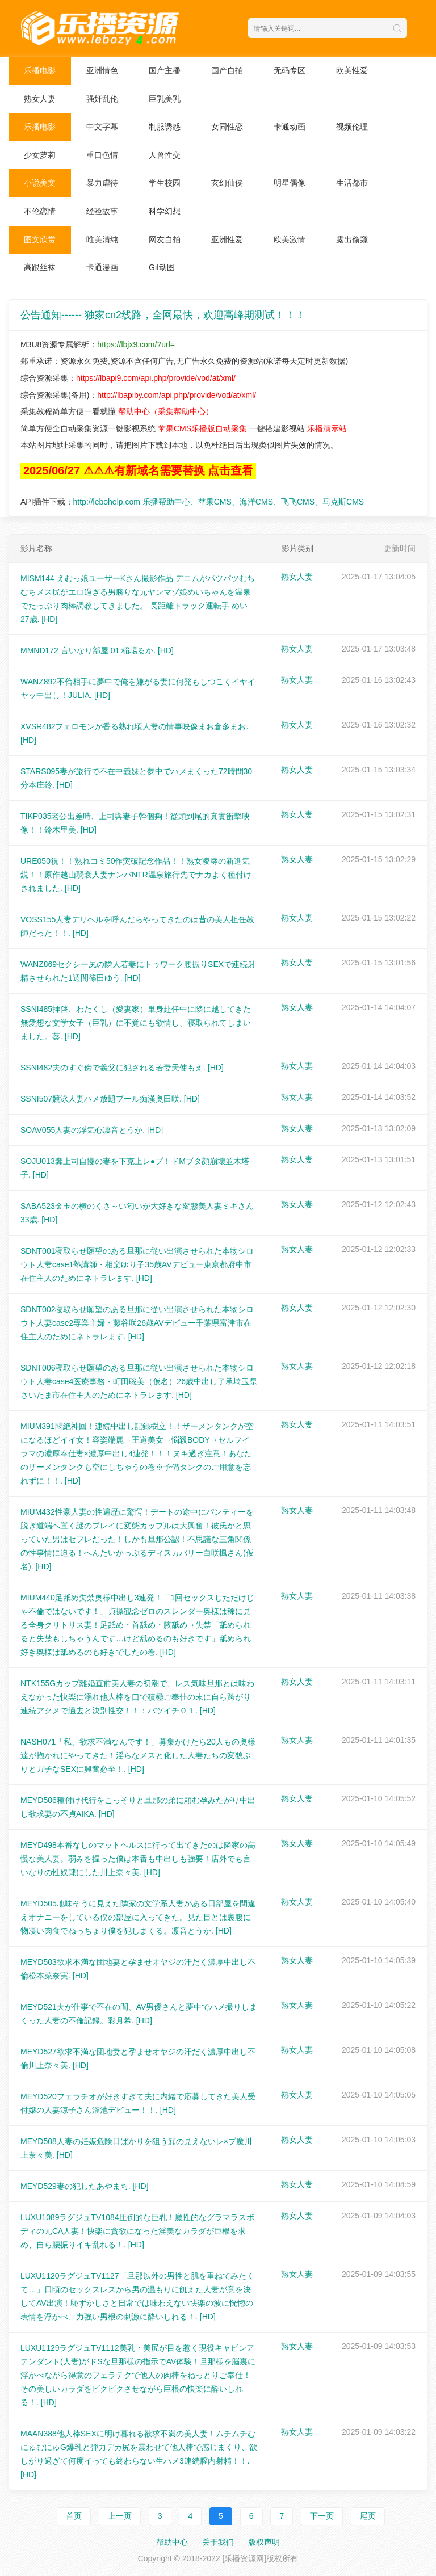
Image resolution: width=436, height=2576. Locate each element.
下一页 (322, 2515)
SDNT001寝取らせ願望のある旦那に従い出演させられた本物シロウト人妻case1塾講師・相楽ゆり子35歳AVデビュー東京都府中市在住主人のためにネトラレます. (137, 1264)
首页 (74, 2515)
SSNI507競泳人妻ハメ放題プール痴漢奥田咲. (110, 1098)
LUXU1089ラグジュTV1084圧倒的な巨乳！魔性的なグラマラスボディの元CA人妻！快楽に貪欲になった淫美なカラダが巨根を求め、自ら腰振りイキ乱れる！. (137, 2231)
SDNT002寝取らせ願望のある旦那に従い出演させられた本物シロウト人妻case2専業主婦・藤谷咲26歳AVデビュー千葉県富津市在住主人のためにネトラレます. (137, 1323)
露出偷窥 (352, 239)
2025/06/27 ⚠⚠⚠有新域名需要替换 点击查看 (138, 470)
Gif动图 (162, 267)
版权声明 (264, 2541)
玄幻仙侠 (227, 182)
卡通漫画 (102, 267)
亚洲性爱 (227, 239)
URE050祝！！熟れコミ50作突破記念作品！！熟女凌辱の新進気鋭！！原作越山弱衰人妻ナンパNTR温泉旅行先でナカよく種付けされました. (135, 874)
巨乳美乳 (165, 98)
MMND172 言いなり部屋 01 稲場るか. (97, 650)
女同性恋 (227, 126)
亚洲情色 (102, 70)
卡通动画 (289, 126)
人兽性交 (165, 154)
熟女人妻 (40, 98)
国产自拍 (227, 70)
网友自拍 (165, 239)
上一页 (120, 2515)
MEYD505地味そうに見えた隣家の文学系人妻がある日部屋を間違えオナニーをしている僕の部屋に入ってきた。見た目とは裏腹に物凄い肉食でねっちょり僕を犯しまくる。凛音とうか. (137, 1917)
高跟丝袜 (40, 267)
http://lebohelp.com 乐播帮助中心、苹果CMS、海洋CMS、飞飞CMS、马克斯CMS (218, 501)
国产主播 (165, 70)
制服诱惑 (165, 126)
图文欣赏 (40, 239)
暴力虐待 (102, 182)
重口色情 (102, 154)
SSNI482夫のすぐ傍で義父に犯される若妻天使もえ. (122, 1067)
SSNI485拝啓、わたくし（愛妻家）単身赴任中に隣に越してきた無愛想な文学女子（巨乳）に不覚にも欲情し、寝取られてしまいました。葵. (135, 1023)
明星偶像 (289, 182)
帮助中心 (172, 2541)
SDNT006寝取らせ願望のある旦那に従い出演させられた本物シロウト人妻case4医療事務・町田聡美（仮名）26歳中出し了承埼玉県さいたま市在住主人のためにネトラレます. (138, 1381)
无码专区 (289, 70)
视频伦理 (352, 126)
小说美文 (40, 182)
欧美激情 (289, 239)
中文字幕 (102, 126)
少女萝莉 (40, 154)
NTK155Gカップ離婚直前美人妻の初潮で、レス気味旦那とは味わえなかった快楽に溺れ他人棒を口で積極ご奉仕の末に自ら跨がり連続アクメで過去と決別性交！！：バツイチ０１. (137, 1697)
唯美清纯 (102, 239)
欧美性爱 (352, 70)
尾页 (368, 2515)
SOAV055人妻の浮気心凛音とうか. (91, 1129)
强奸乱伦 (102, 98)
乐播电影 (40, 70)
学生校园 (165, 182)
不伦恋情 (40, 211)
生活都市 (352, 182)
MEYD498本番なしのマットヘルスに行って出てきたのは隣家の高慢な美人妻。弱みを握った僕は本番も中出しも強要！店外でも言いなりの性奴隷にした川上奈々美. (137, 1858)
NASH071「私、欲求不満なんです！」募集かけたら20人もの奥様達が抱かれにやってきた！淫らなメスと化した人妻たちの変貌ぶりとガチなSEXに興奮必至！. (137, 1755)
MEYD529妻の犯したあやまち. (84, 2186)
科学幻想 (165, 211)
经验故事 (102, 211)
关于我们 (218, 2541)
